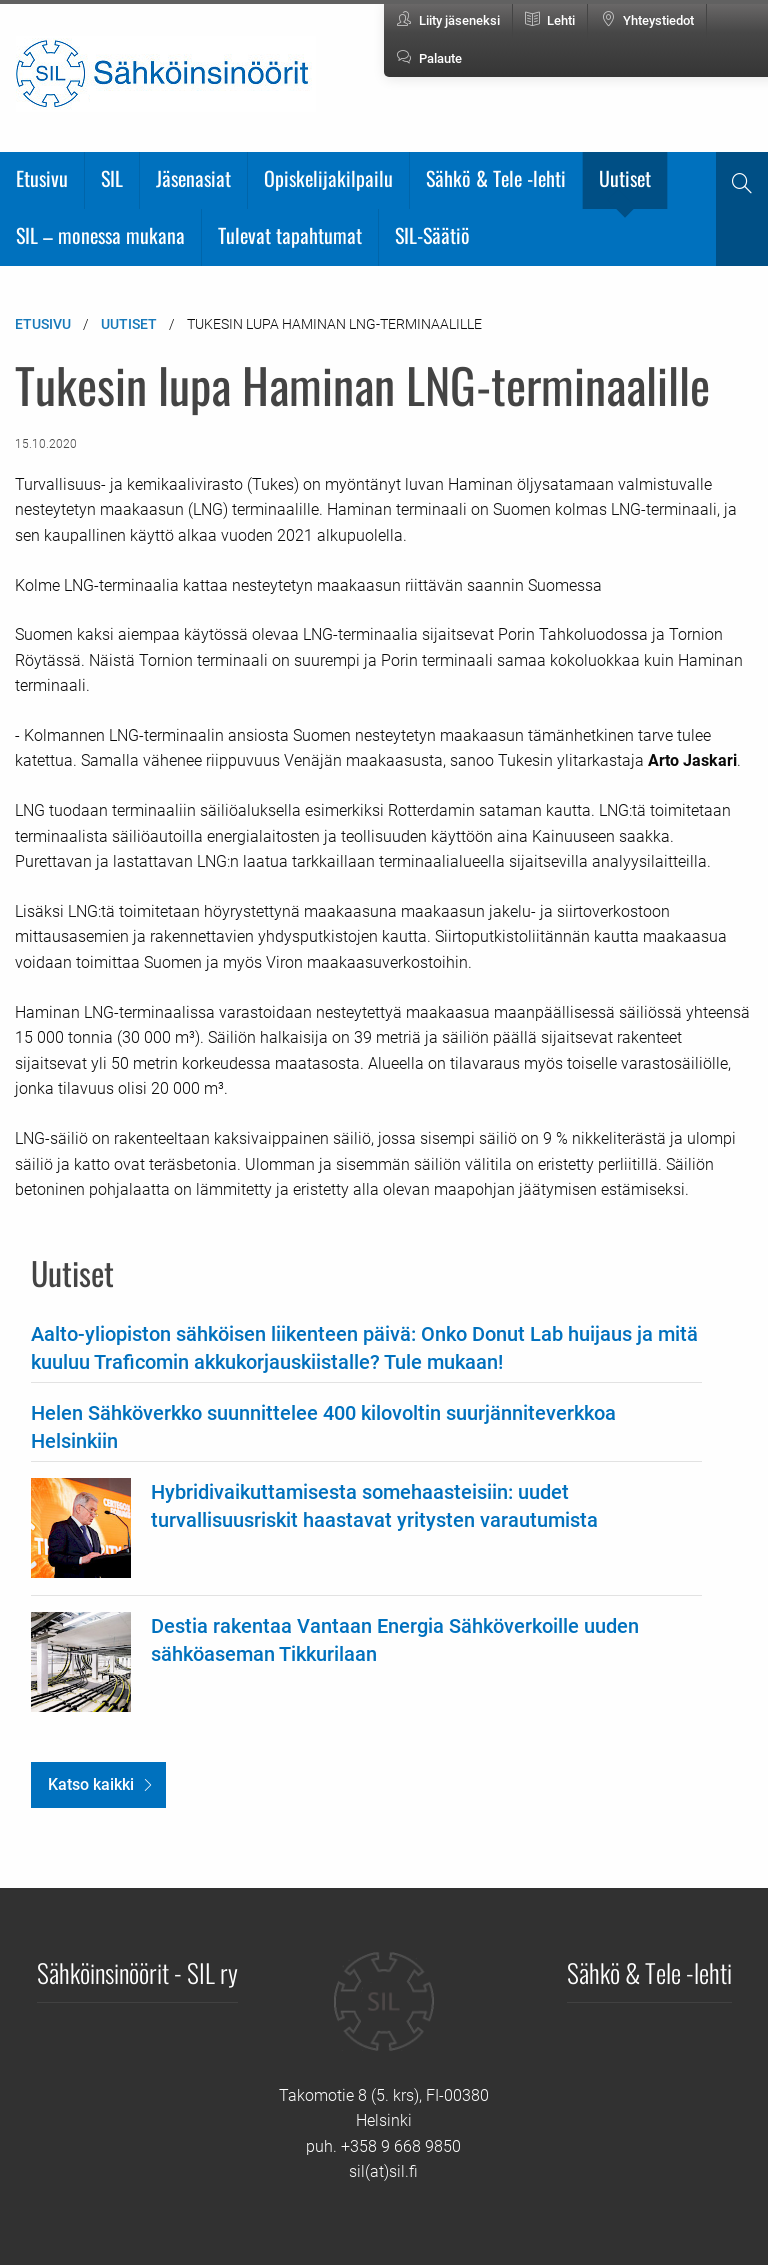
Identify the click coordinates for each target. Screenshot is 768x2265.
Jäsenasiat (193, 178)
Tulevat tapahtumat (290, 235)
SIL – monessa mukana (100, 235)
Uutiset (625, 178)
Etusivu (42, 178)
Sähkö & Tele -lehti (496, 178)
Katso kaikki (91, 1784)
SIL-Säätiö (432, 235)
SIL (112, 178)
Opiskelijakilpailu (328, 178)
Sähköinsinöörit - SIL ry (137, 1972)
